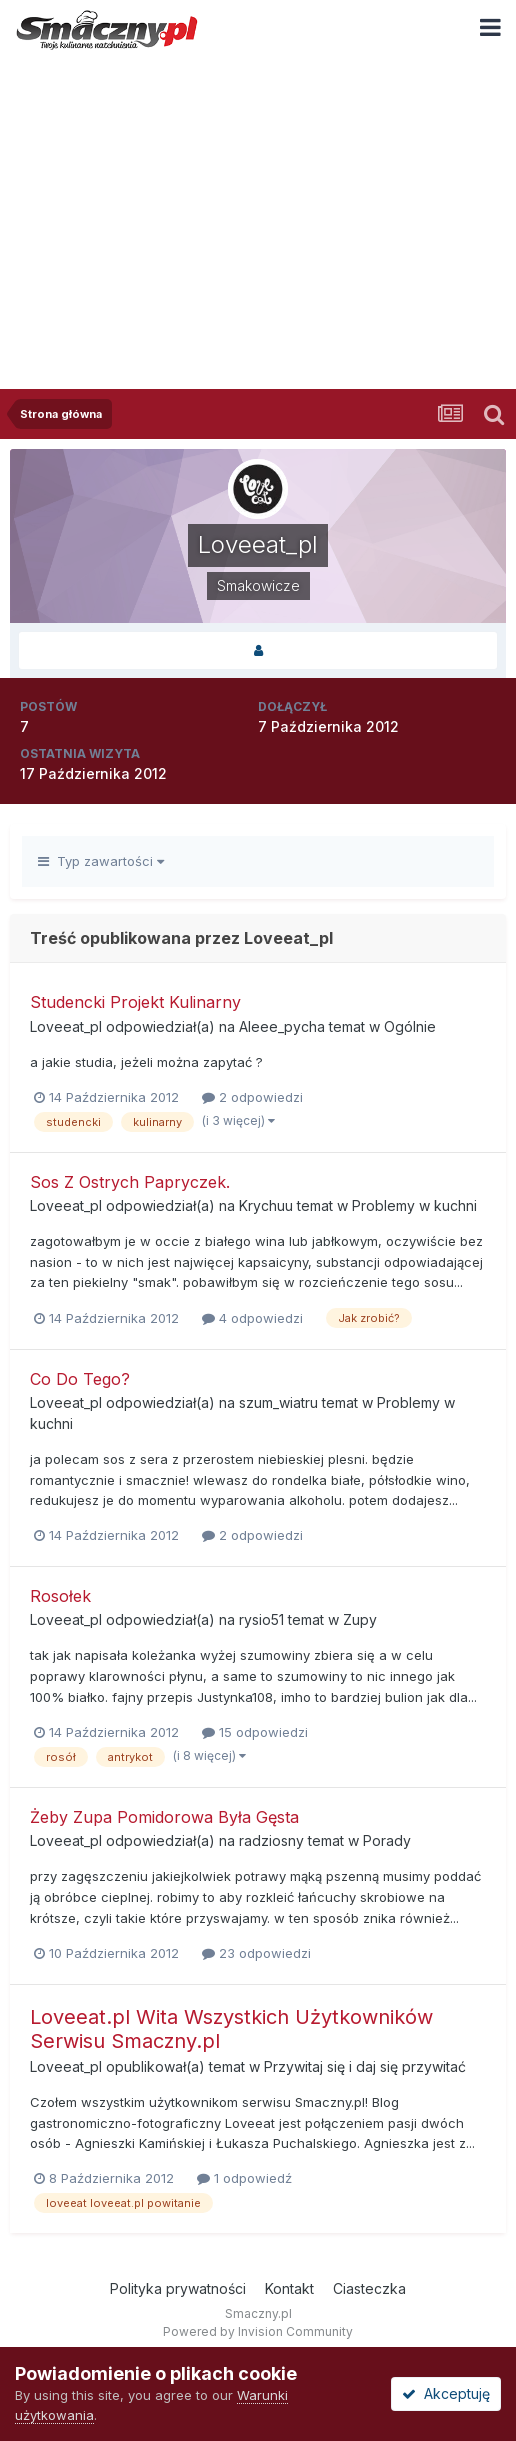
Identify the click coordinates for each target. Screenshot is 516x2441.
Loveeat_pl (66, 1026)
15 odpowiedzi (255, 1732)
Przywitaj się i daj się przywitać (365, 2066)
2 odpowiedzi (252, 1097)
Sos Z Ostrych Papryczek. (130, 1182)
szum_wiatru (278, 1402)
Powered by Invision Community (258, 2331)
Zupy (360, 1619)
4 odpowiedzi (252, 1318)
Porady (387, 1840)
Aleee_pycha (282, 1026)
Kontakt (289, 2288)
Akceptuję (446, 2393)
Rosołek (60, 1596)
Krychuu (266, 1205)
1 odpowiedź (244, 2178)
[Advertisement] (258, 209)
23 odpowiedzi (256, 1953)
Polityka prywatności (178, 2288)
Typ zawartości (101, 861)
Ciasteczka (369, 2288)
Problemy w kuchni (414, 1205)
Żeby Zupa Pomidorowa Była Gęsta (164, 1817)
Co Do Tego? (80, 1379)
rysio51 (261, 1619)
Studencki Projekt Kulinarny (135, 1002)
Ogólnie (410, 1026)
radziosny (271, 1840)
